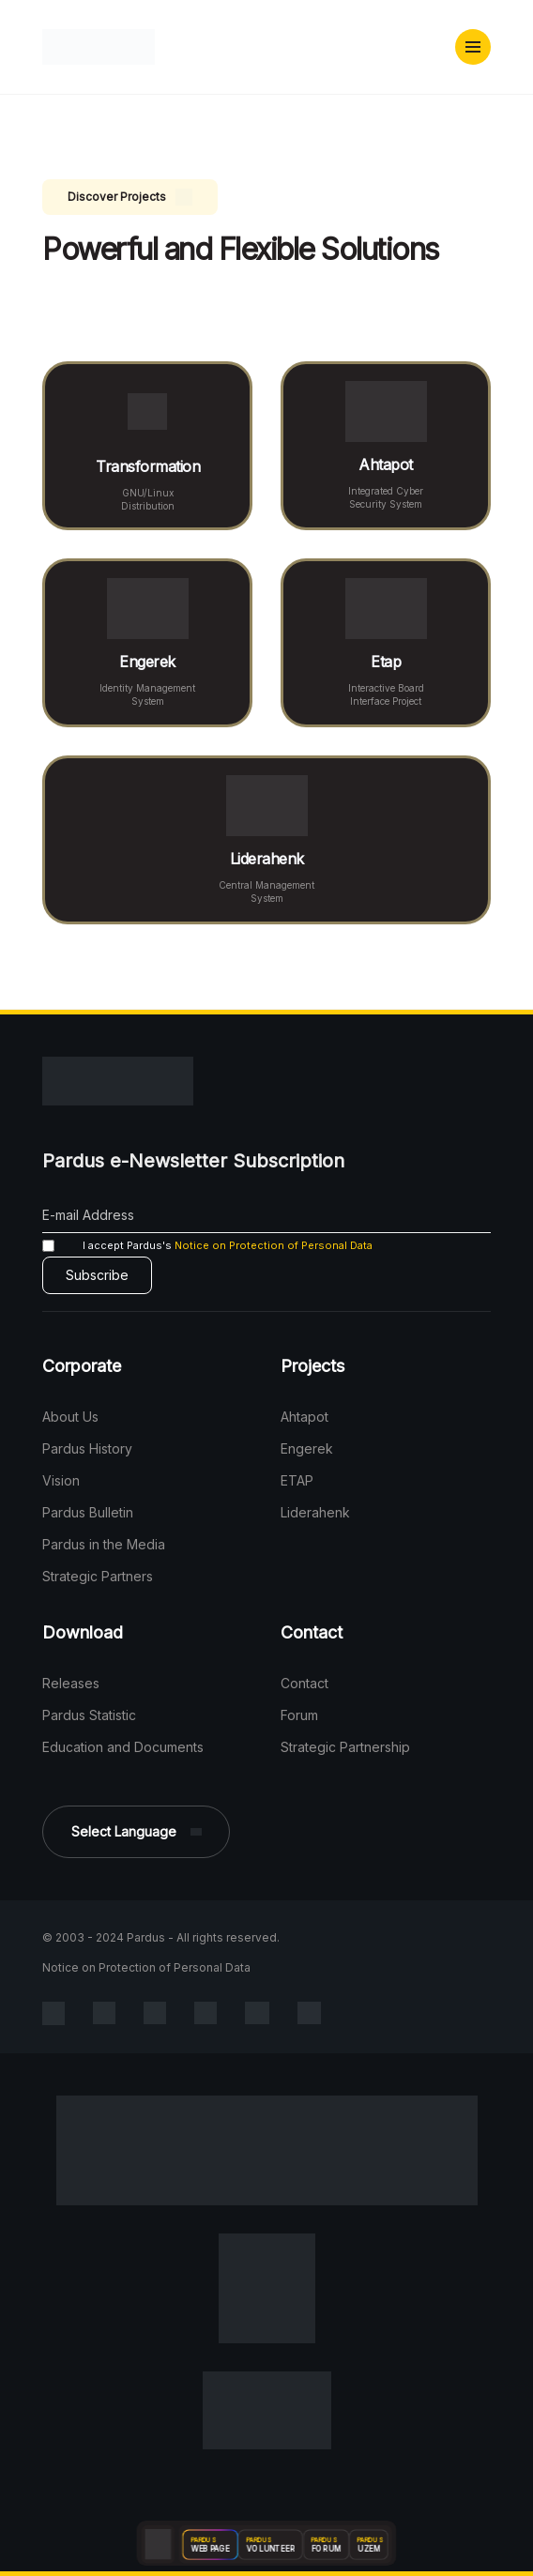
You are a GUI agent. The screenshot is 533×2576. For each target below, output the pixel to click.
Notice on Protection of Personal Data (274, 1245)
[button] (473, 47)
